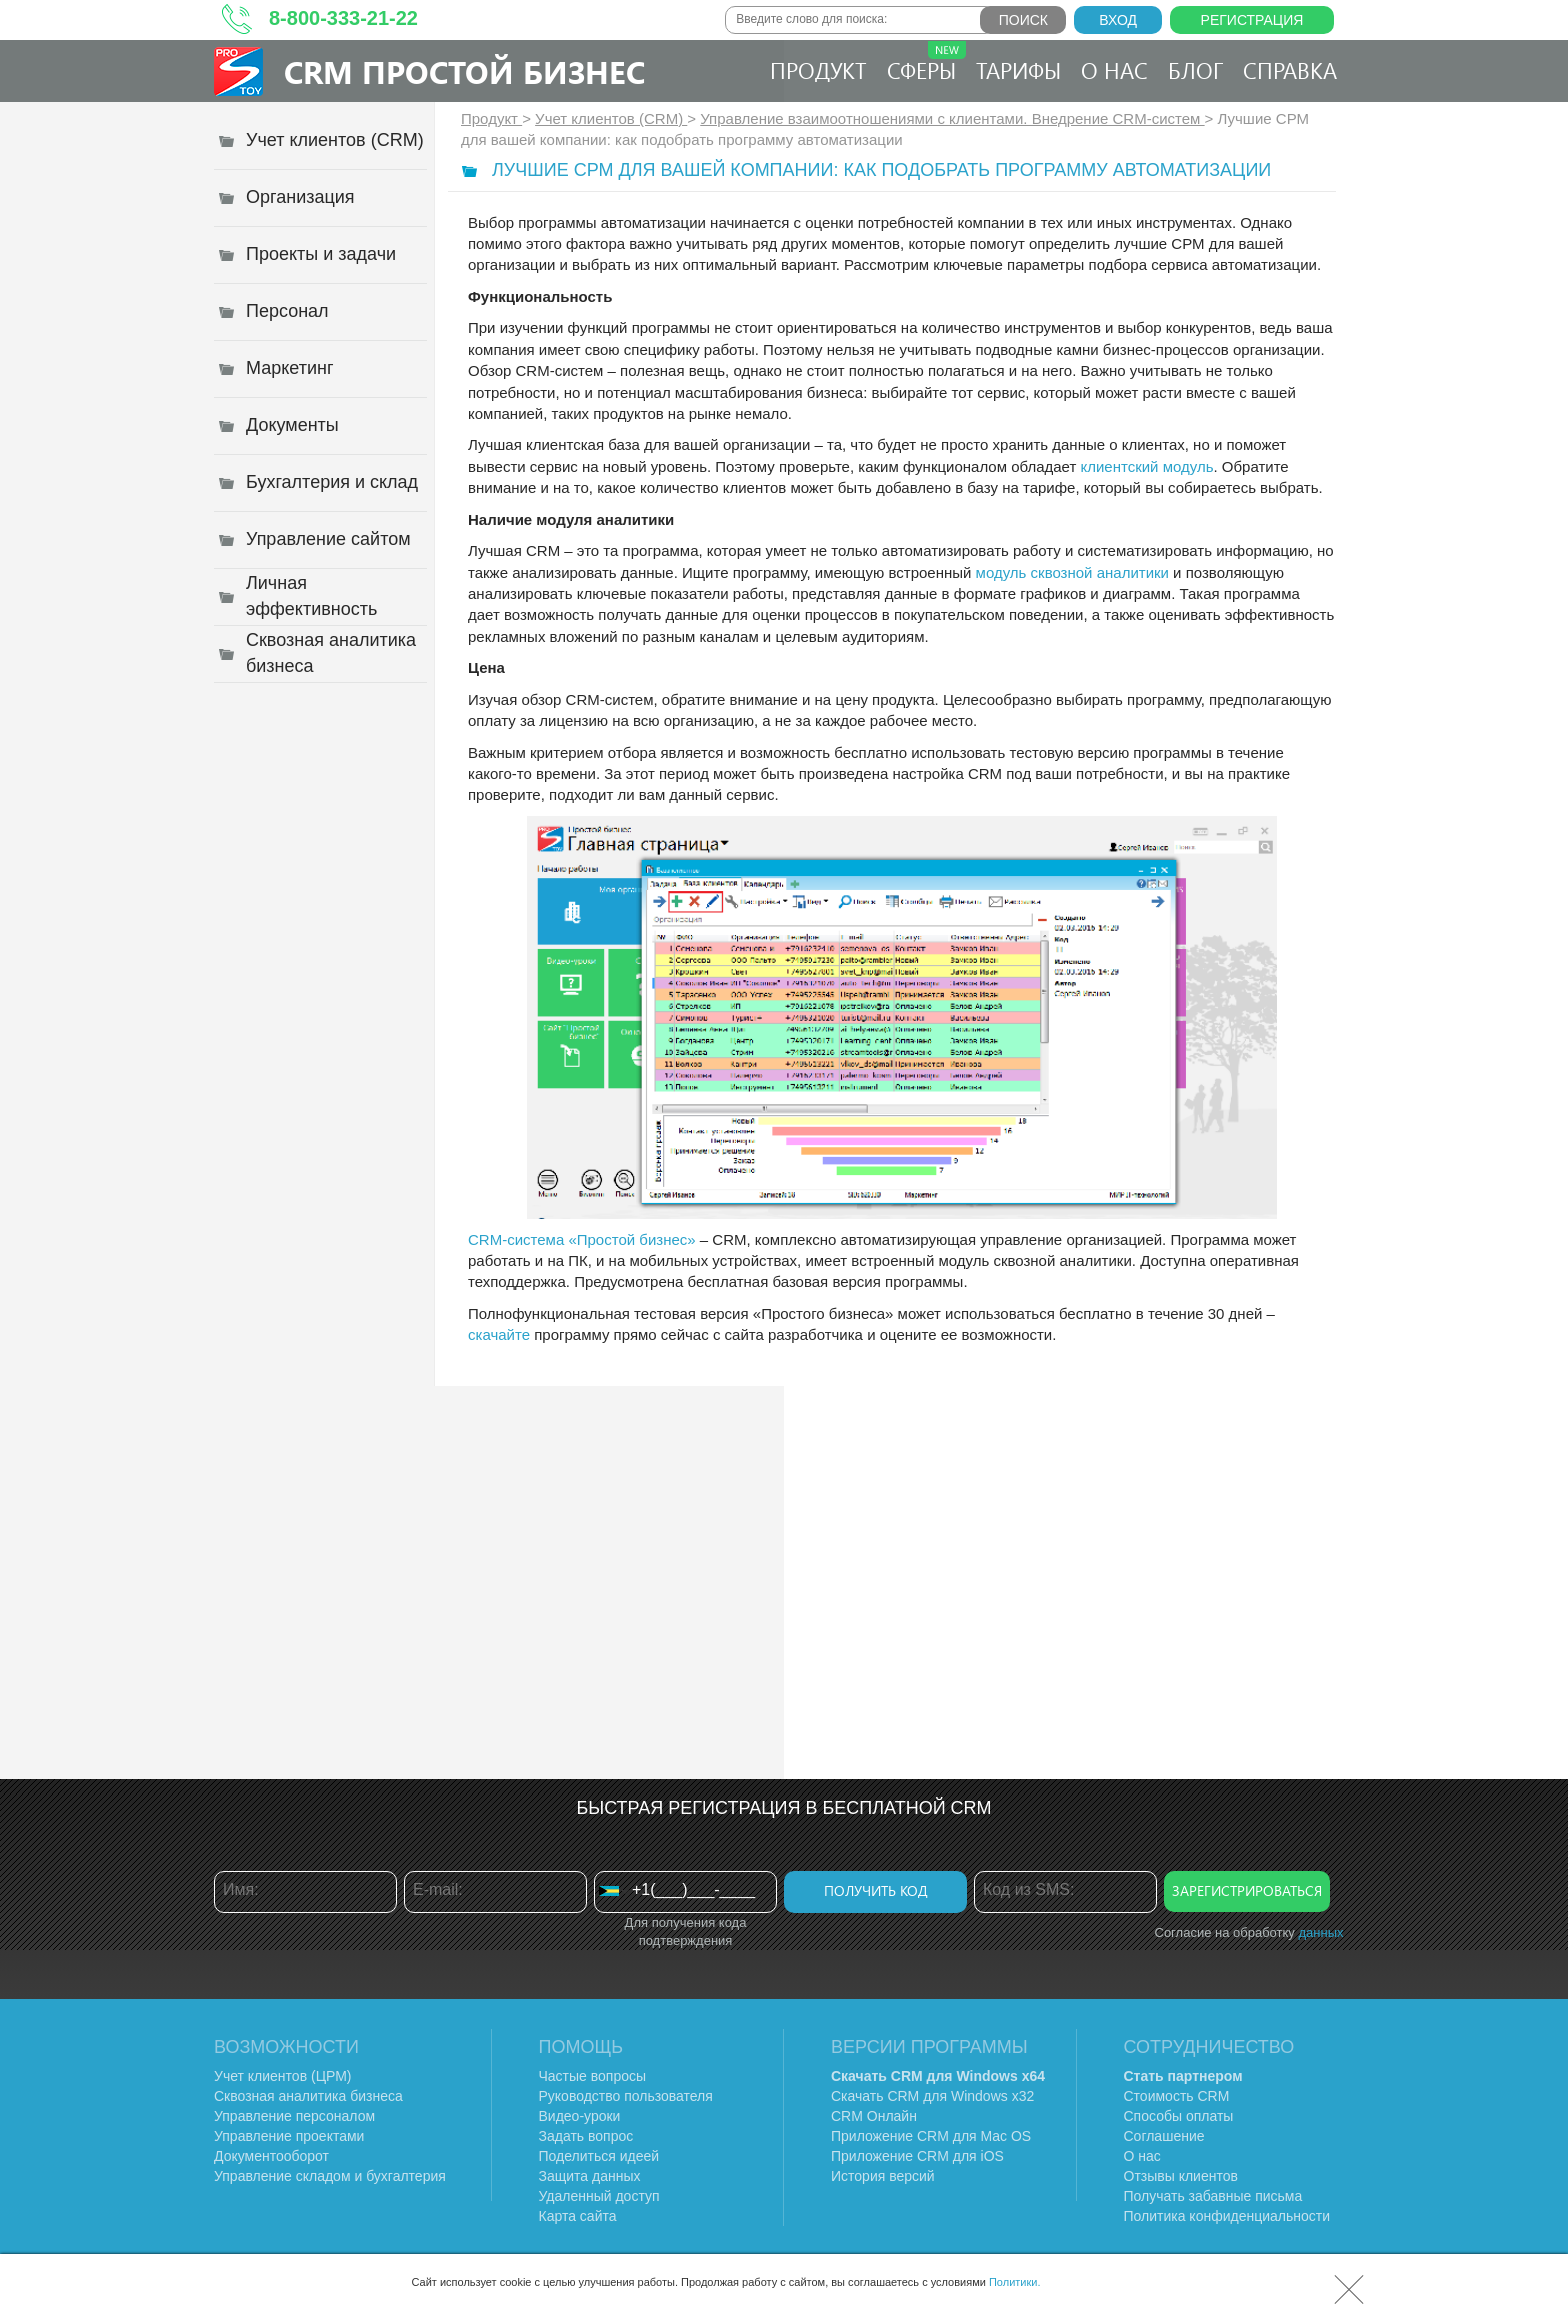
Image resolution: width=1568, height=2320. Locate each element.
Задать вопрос (586, 2136)
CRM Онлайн (874, 2116)
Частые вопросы (593, 2076)
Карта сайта (578, 2216)
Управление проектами (289, 2136)
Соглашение (1164, 2136)
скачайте (499, 1334)
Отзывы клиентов (1181, 2176)
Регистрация (1252, 20)
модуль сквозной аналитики (1072, 572)
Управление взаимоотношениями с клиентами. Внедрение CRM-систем (952, 118)
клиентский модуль (1146, 466)
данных (1320, 1932)
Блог (1195, 70)
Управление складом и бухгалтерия (330, 2176)
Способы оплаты (1179, 2116)
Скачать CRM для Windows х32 (932, 2096)
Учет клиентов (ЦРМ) (283, 2076)
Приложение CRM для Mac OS (931, 2136)
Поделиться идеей (599, 2156)
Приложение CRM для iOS (917, 2156)
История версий (883, 2176)
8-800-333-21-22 (343, 18)
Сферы (926, 63)
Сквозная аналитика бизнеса (308, 2096)
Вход (1118, 20)
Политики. (1015, 2282)
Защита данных (590, 2176)
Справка (1290, 70)
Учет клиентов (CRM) (611, 118)
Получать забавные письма (1213, 2196)
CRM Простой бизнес (464, 71)
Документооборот (271, 2156)
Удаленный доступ (599, 2196)
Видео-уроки (580, 2116)
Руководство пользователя (626, 2096)
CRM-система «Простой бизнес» (582, 1239)
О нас (1114, 70)
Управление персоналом (294, 2116)
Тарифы (1018, 70)
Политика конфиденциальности (1227, 2216)
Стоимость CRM (1177, 2096)
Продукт (818, 70)
